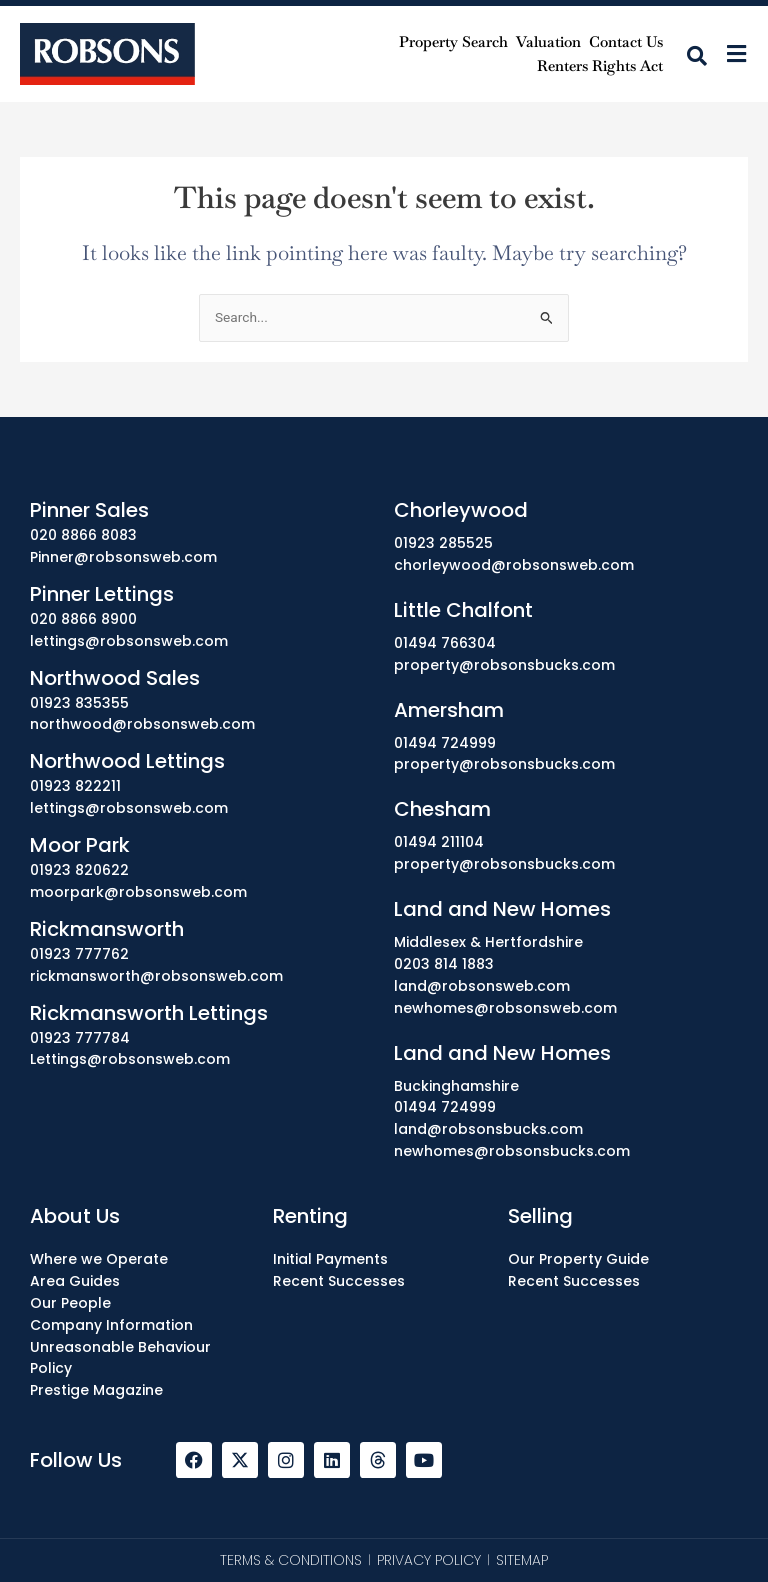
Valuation (548, 41)
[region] (384, 1490)
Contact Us (626, 41)
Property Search (453, 41)
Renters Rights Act (600, 65)
